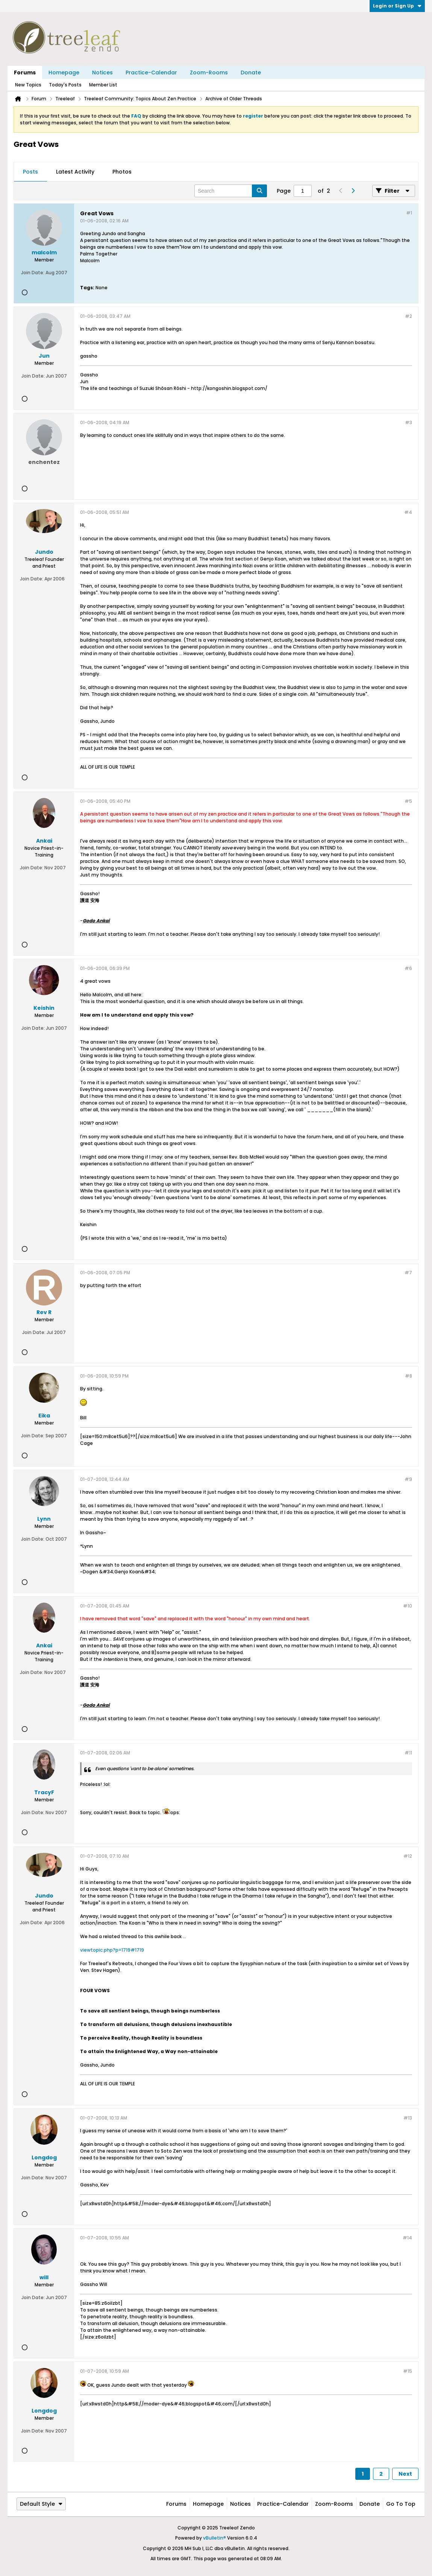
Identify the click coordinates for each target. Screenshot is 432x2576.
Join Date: (32, 272)
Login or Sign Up (397, 6)
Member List (103, 85)
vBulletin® (214, 2538)
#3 (408, 422)
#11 (408, 1753)
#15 (407, 2371)
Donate (251, 72)
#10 (407, 1606)
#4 (408, 512)
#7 (408, 1272)
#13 (407, 2118)
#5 (408, 801)
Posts (30, 171)
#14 (407, 2238)
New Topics (28, 85)
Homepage (64, 72)
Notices (102, 72)
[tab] (30, 172)
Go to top (400, 2504)
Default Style (41, 2504)
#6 (408, 968)
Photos (122, 171)
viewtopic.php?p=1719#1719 (112, 1950)
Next (405, 2474)
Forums (25, 72)
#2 (408, 316)
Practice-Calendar (151, 72)
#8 (408, 1376)
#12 (407, 1856)
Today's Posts (65, 85)
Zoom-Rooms (209, 72)
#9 (408, 1479)
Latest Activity (75, 171)
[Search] (230, 190)
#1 (409, 213)
